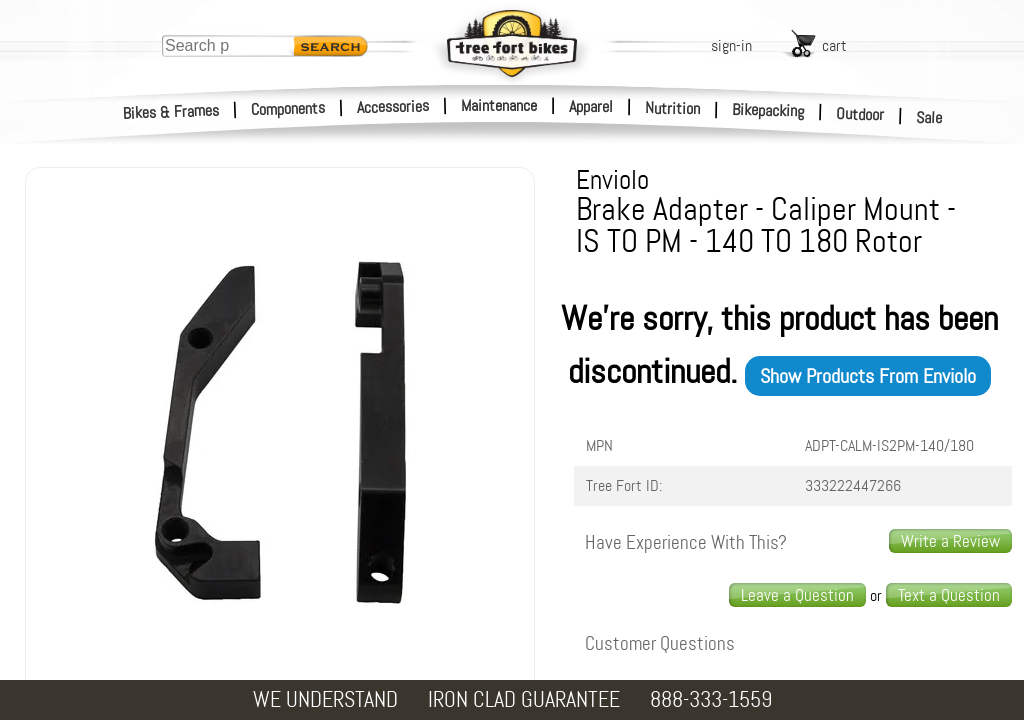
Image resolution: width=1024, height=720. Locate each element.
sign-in (731, 45)
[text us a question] (949, 595)
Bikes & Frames (171, 112)
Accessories (393, 106)
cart (834, 45)
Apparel (591, 106)
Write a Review (950, 541)
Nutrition (672, 108)
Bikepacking (768, 110)
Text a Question (949, 595)
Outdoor (860, 114)
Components (288, 108)
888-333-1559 (711, 699)
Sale (929, 118)
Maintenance (499, 105)
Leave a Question (797, 595)
